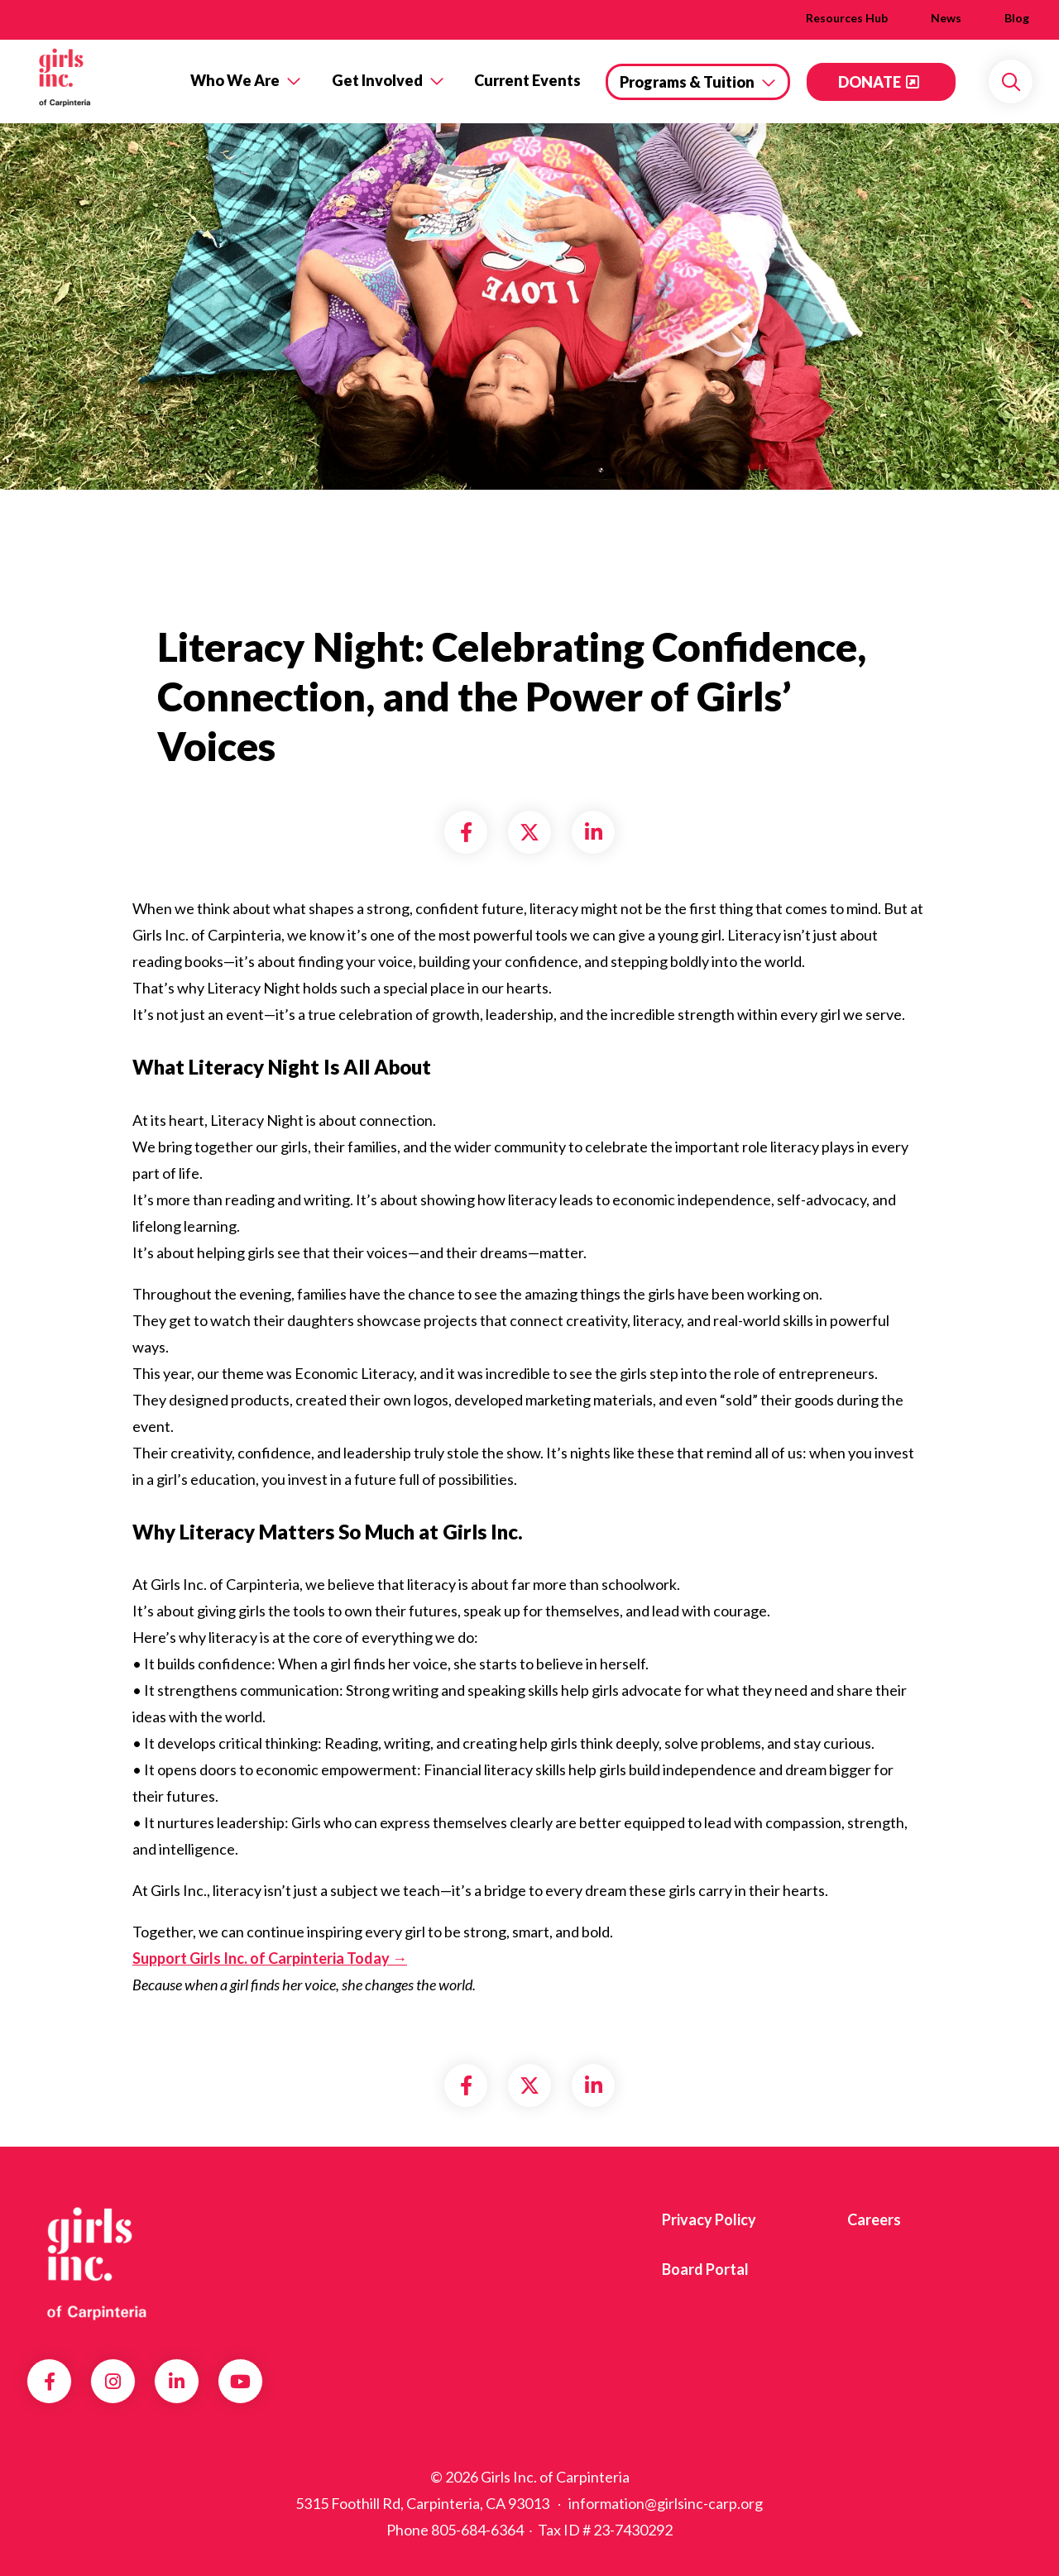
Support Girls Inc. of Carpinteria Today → (269, 1958)
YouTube (240, 2381)
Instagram (113, 2381)
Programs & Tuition (687, 82)
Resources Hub (847, 18)
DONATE (869, 82)
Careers (874, 2219)
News (946, 18)
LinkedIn (176, 2381)
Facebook (49, 2381)
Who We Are (235, 80)
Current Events (527, 80)
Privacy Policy (709, 2219)
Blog (1016, 18)
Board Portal (705, 2269)
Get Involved (377, 80)
